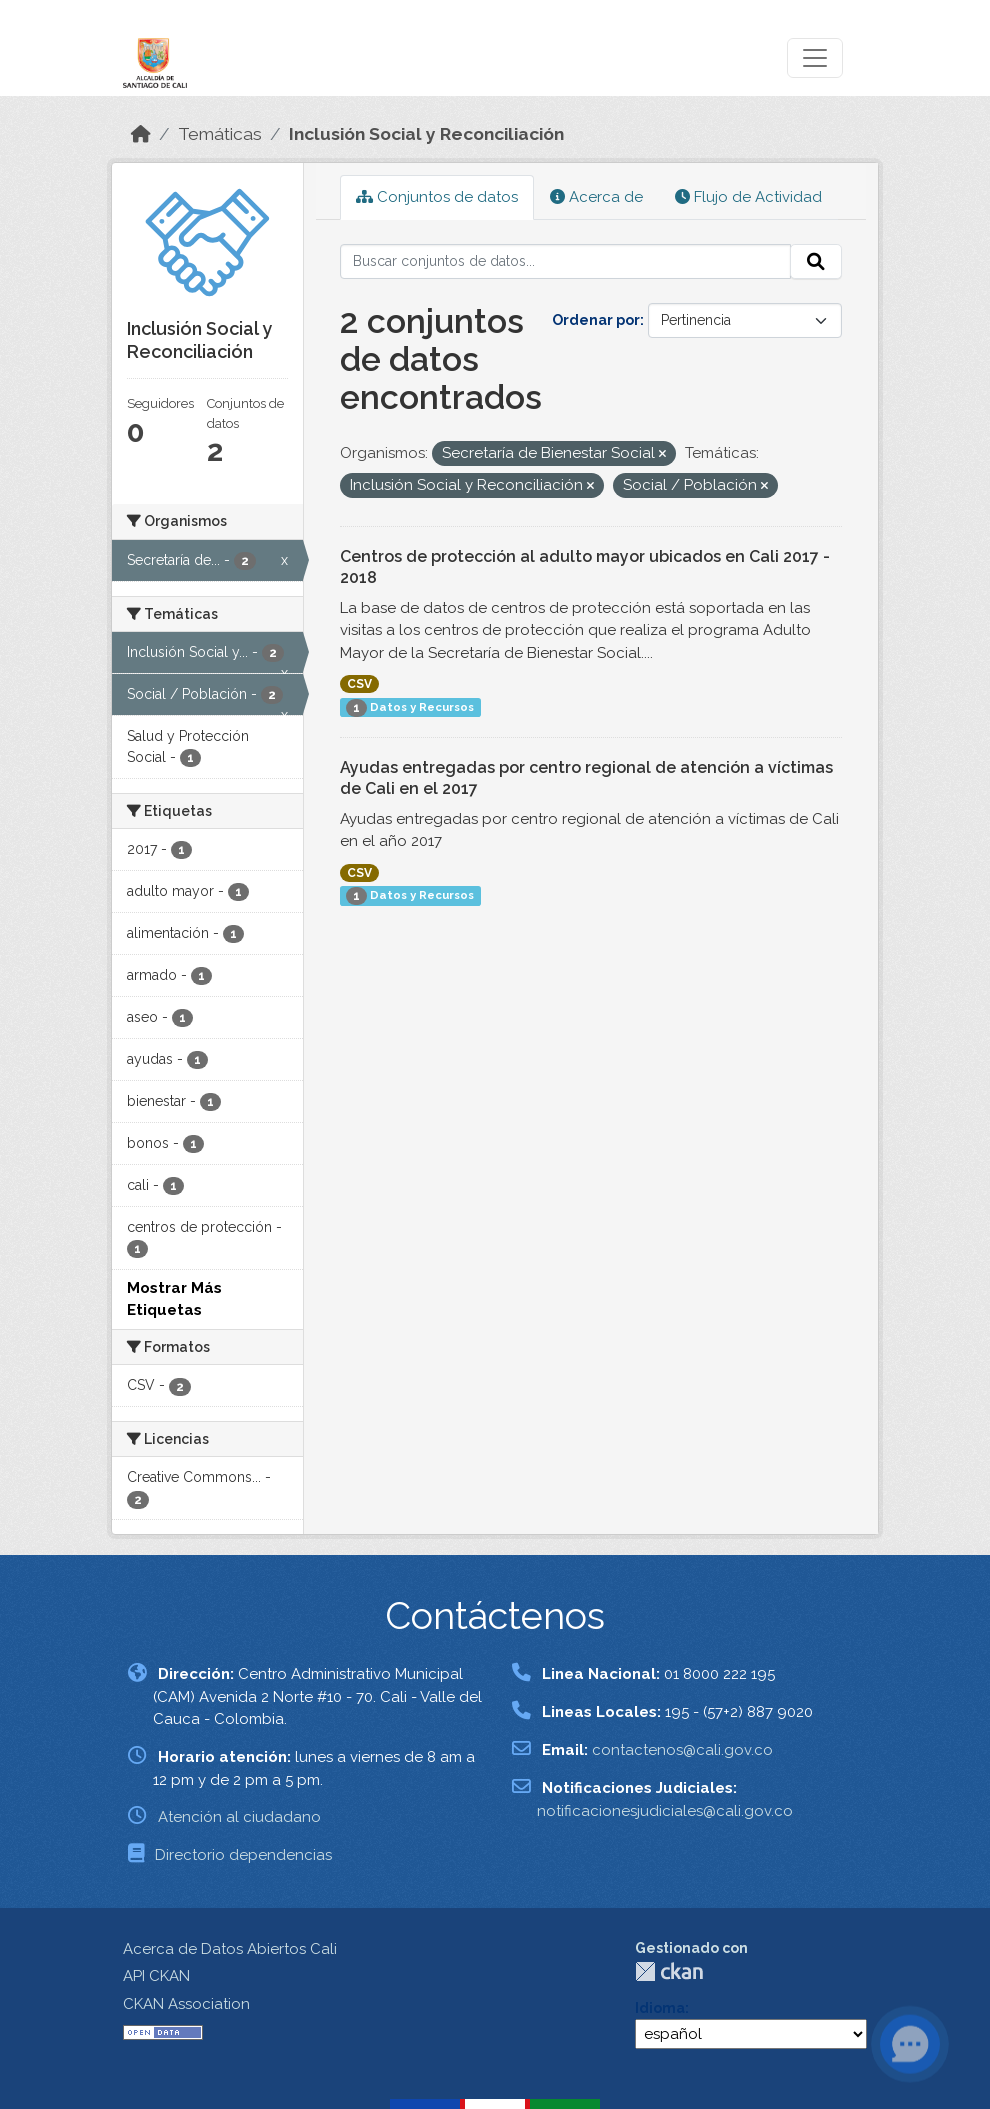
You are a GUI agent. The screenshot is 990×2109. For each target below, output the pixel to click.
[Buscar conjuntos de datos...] (566, 262)
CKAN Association (186, 2004)
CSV (359, 684)
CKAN (669, 1971)
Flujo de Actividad (748, 197)
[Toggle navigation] (815, 58)
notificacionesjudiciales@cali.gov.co (665, 1811)
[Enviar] (816, 262)
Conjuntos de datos (437, 197)
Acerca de (596, 197)
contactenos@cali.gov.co (682, 1750)
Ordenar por (596, 320)
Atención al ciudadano (239, 1817)
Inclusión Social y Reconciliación (426, 134)
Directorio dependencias (243, 1855)
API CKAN (156, 1976)
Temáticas (220, 134)
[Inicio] (141, 134)
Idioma (660, 2008)
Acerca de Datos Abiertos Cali (230, 1949)
